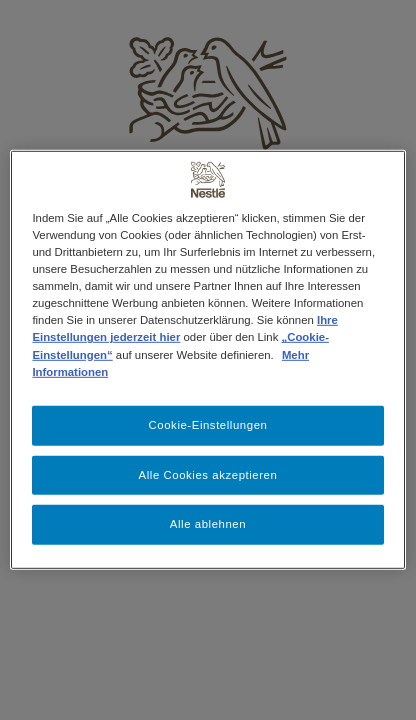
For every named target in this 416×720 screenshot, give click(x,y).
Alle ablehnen (208, 524)
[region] (207, 360)
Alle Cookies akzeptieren (208, 474)
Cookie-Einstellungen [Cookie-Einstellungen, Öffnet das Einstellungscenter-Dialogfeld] (208, 424)
